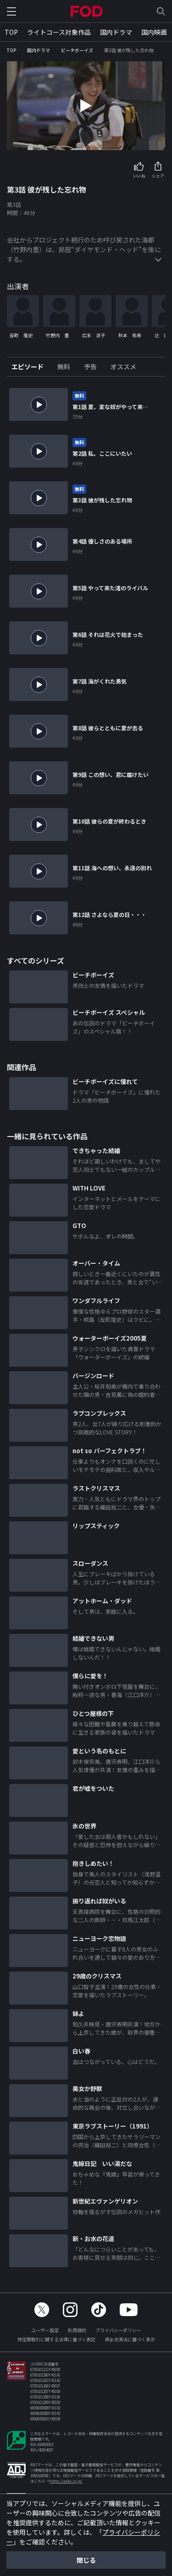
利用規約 (77, 2330)
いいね (139, 176)
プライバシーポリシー (118, 2330)
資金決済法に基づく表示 (130, 2339)
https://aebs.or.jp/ (66, 2481)
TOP (11, 32)
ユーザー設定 (45, 2330)
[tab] (30, 366)
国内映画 (154, 32)
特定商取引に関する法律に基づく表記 (56, 2339)
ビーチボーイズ (77, 50)
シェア (158, 176)
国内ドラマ (116, 32)
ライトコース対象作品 (59, 32)
